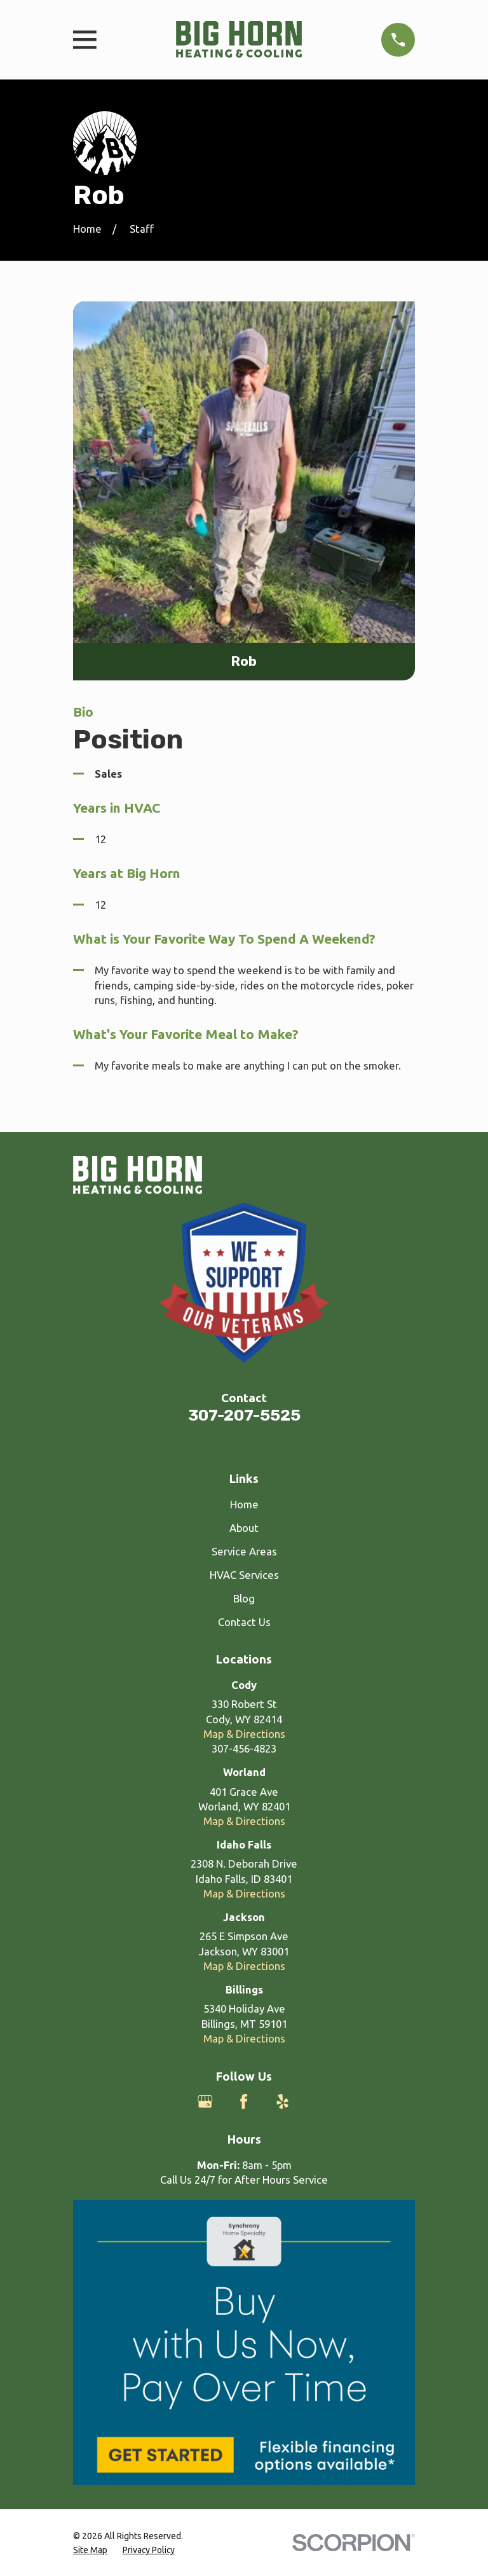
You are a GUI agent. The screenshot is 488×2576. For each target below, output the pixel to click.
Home (244, 1504)
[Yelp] (282, 2101)
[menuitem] (90, 2550)
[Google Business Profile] (205, 2101)
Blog (244, 1598)
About (244, 1528)
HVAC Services (244, 1575)
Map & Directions (244, 1734)
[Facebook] (243, 2101)
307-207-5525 (244, 1415)
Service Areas (244, 1551)
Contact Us (244, 1622)
